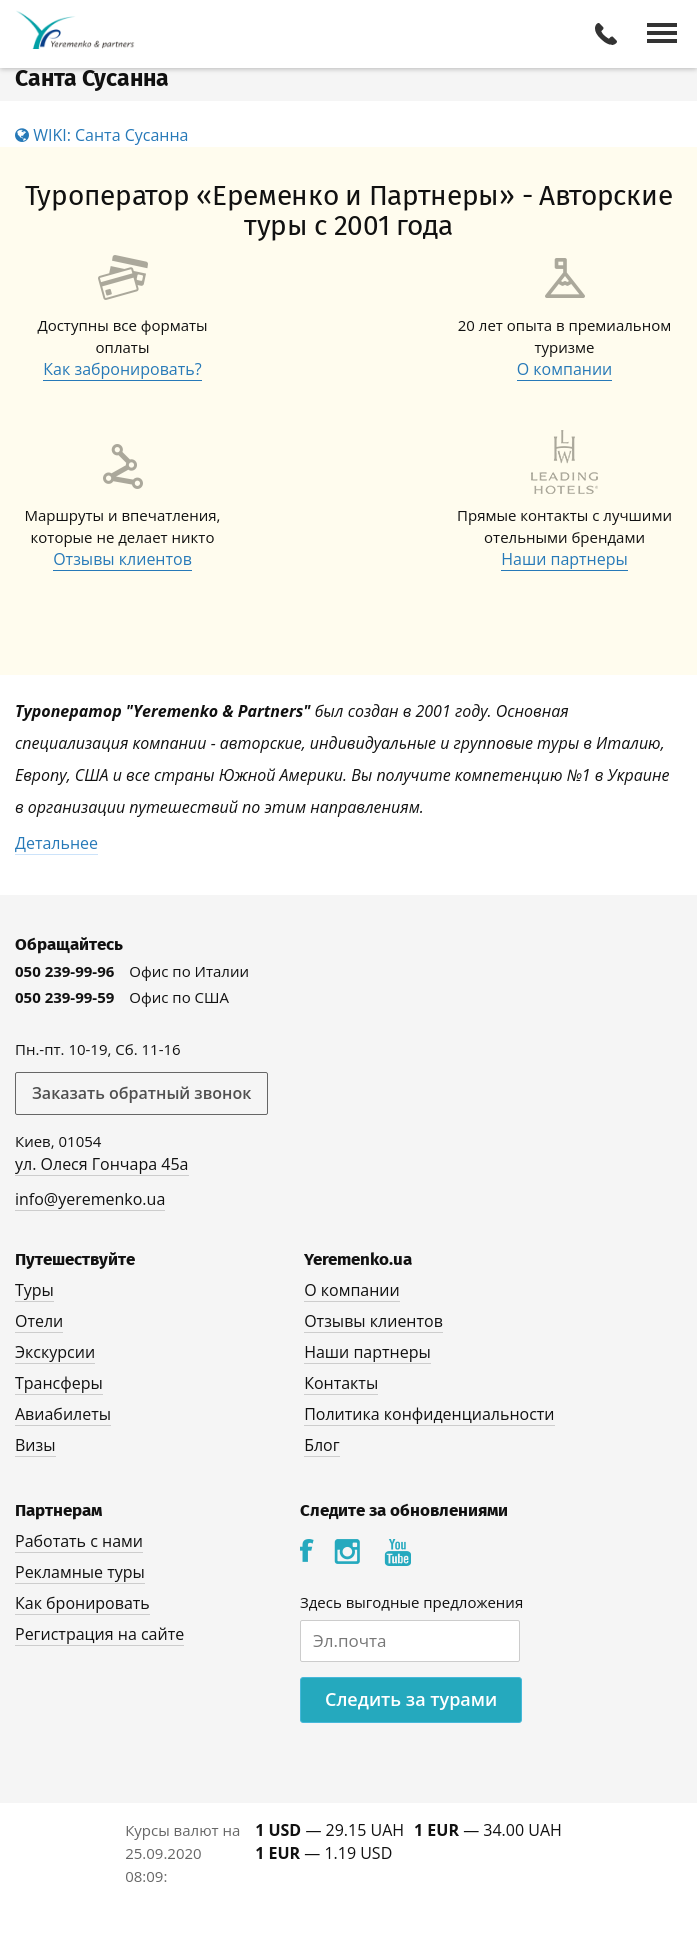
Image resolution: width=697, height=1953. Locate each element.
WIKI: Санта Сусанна (101, 135)
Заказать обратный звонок (141, 1093)
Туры (34, 1290)
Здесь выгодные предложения (411, 1602)
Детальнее (56, 843)
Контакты (341, 1383)
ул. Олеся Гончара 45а (102, 1164)
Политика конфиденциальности (429, 1414)
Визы (35, 1445)
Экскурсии (55, 1352)
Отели (39, 1321)
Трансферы (59, 1383)
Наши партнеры (564, 559)
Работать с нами (79, 1541)
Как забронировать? (122, 369)
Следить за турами (411, 1699)
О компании (565, 369)
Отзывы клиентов (122, 559)
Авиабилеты (63, 1414)
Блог (321, 1445)
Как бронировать (82, 1603)
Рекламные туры (80, 1572)
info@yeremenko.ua (90, 1199)
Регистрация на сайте (99, 1634)
